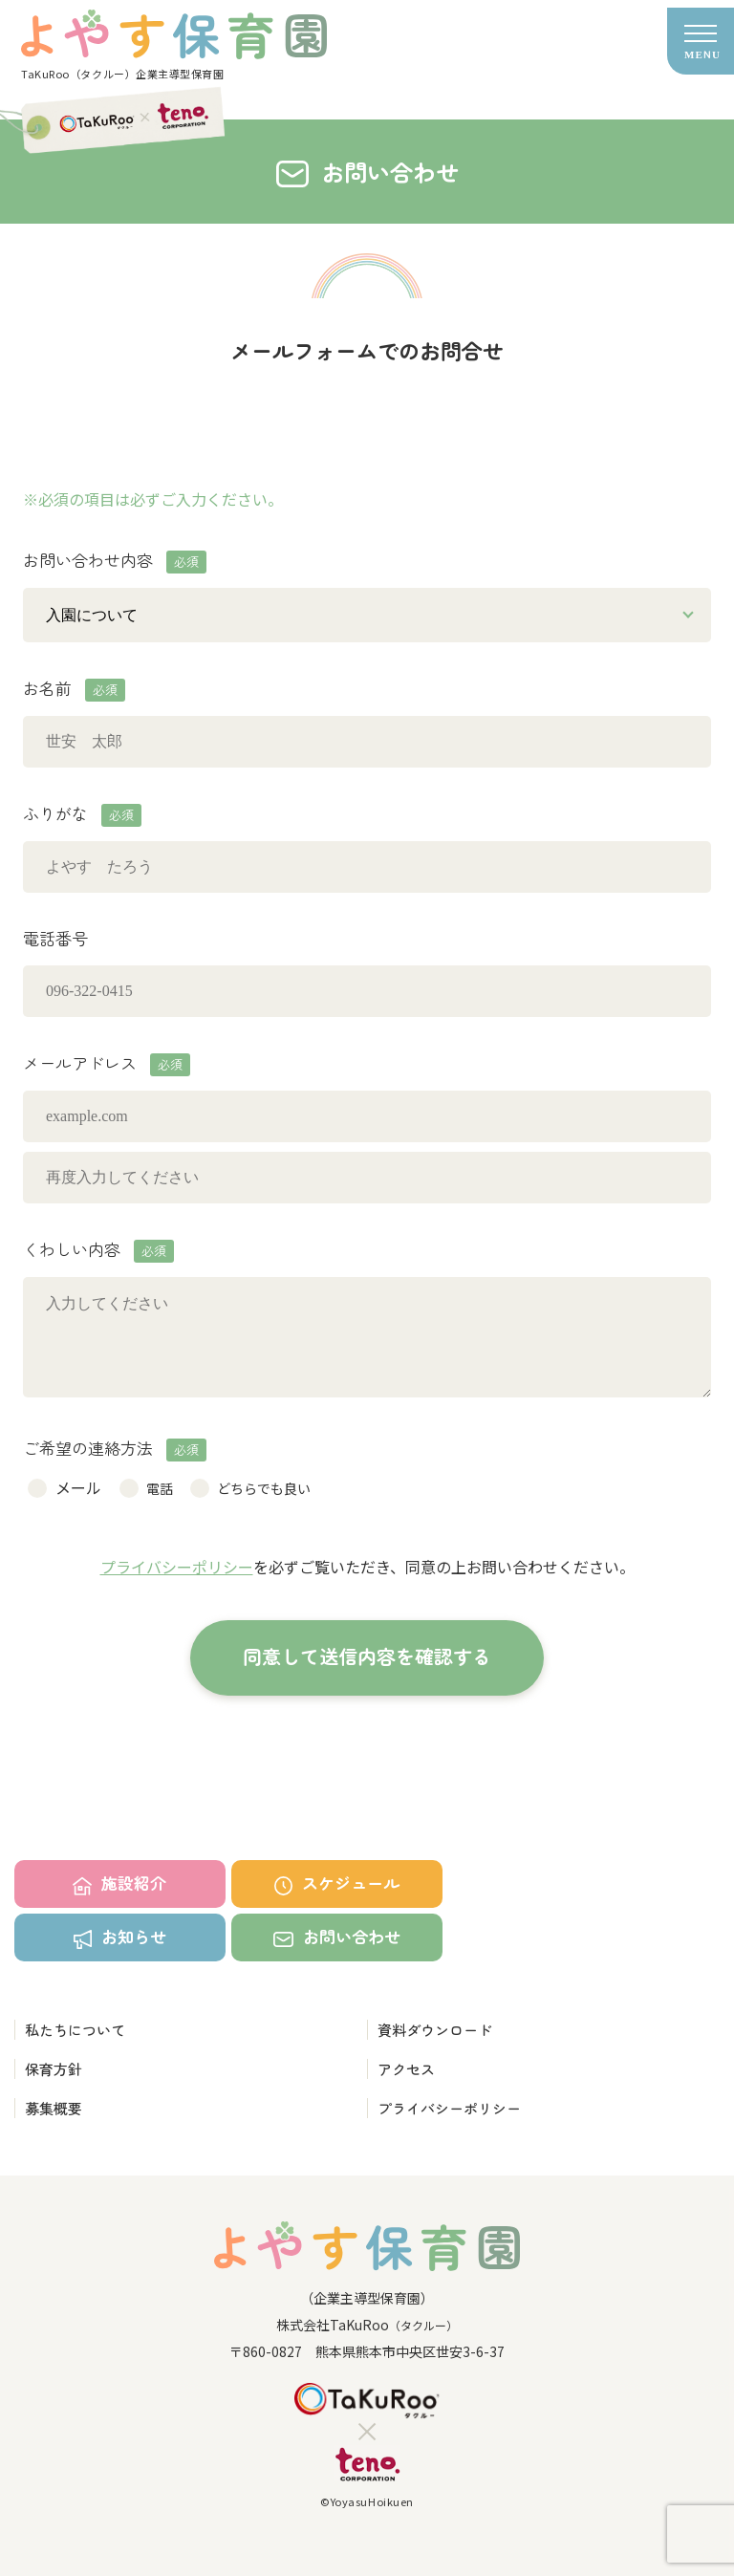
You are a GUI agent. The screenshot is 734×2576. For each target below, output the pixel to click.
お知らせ (120, 1936)
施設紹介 (119, 1883)
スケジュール (337, 1883)
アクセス (406, 2069)
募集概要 (53, 2108)
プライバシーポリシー (176, 1566)
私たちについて (75, 2030)
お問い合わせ (336, 1936)
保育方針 (53, 2069)
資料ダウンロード (435, 2030)
